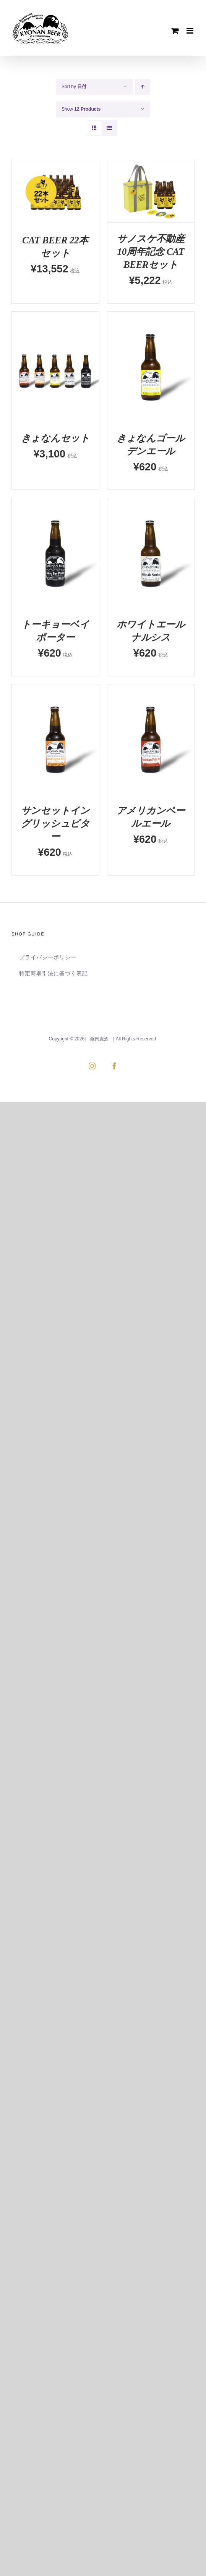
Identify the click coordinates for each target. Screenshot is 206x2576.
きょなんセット (55, 438)
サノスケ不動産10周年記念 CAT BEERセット (151, 251)
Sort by (74, 86)
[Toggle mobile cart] (175, 31)
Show (81, 109)
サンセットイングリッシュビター (55, 823)
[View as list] (109, 128)
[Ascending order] (142, 87)
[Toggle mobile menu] (191, 31)
